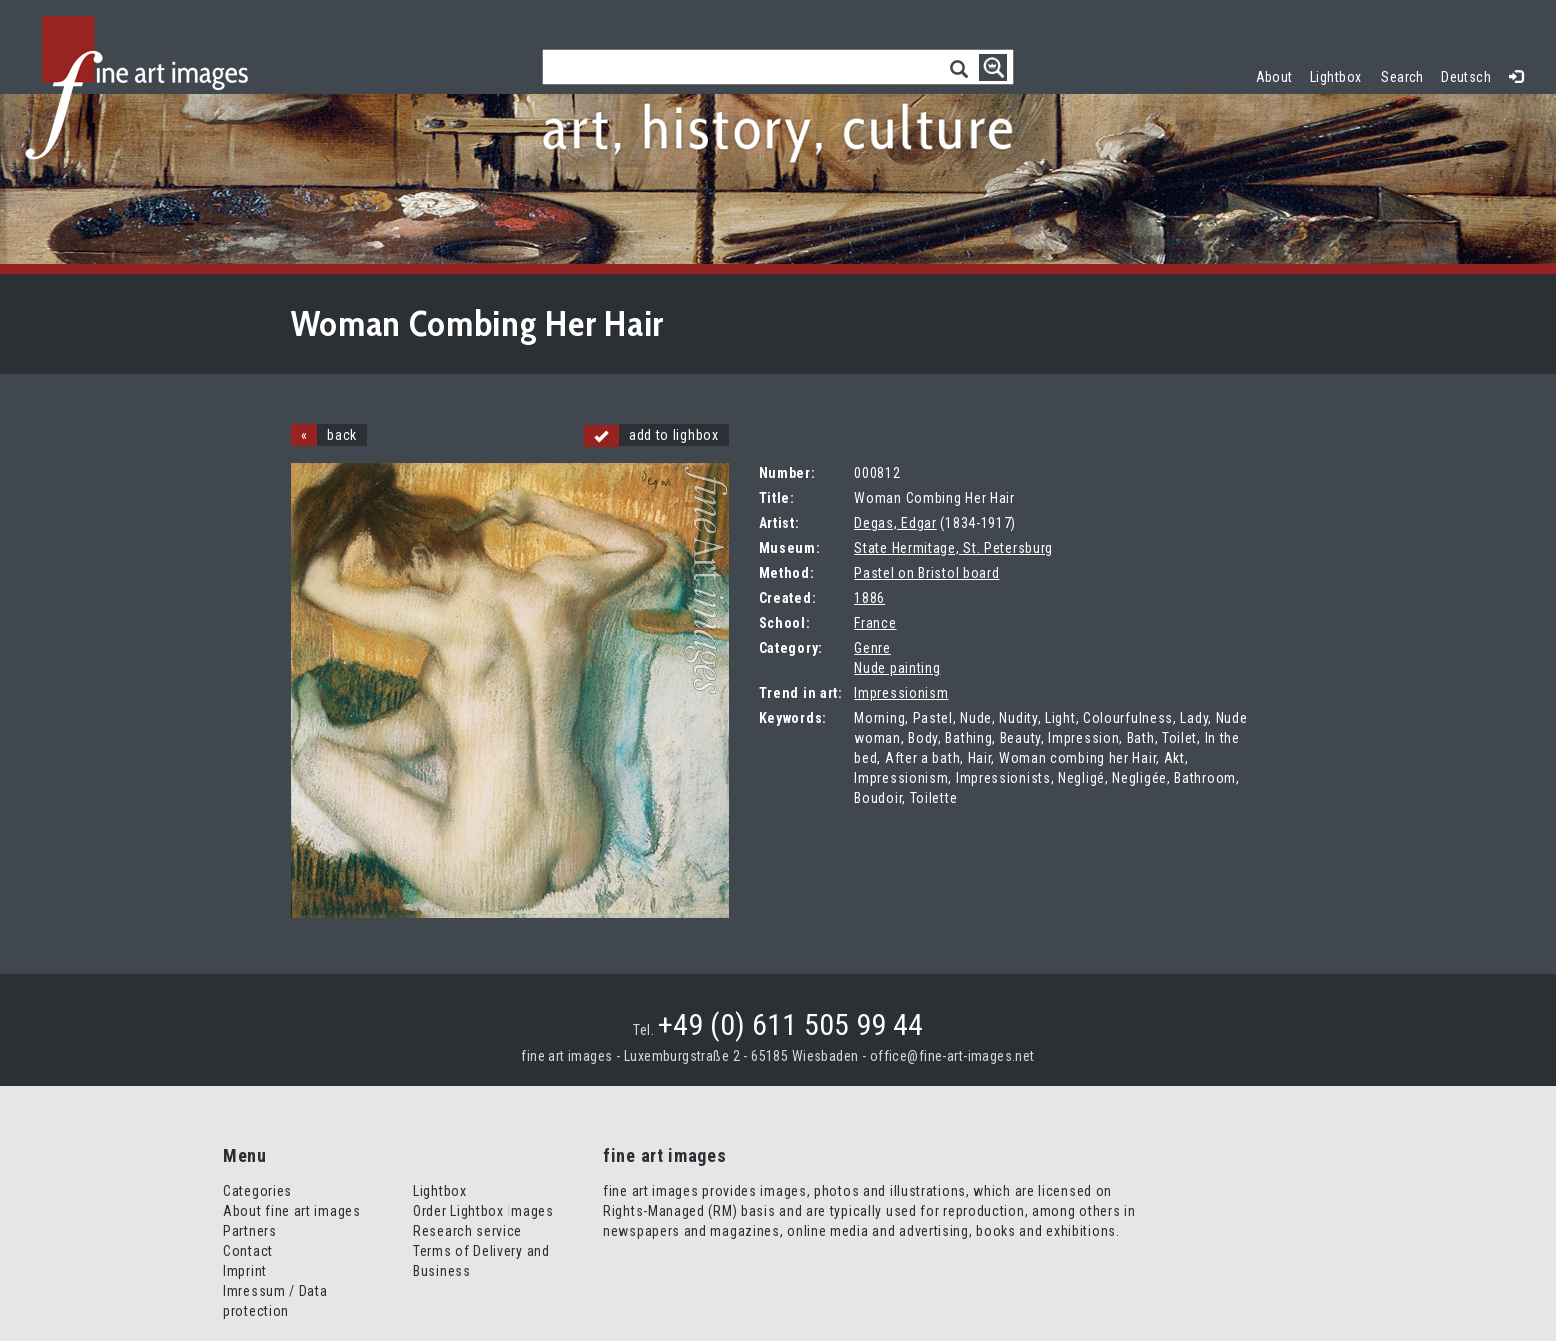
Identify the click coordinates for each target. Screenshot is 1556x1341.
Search (1402, 77)
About (1274, 77)
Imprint (245, 1271)
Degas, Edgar (895, 523)
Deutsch (1466, 77)
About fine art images (292, 1211)
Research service (467, 1231)
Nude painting (897, 668)
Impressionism (901, 693)
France (875, 623)
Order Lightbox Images (483, 1211)
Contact (248, 1251)
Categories (257, 1191)
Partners (250, 1231)
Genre (872, 648)
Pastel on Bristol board (926, 573)
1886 (869, 598)
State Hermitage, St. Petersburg (953, 548)
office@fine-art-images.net (952, 1056)
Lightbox (1340, 74)
